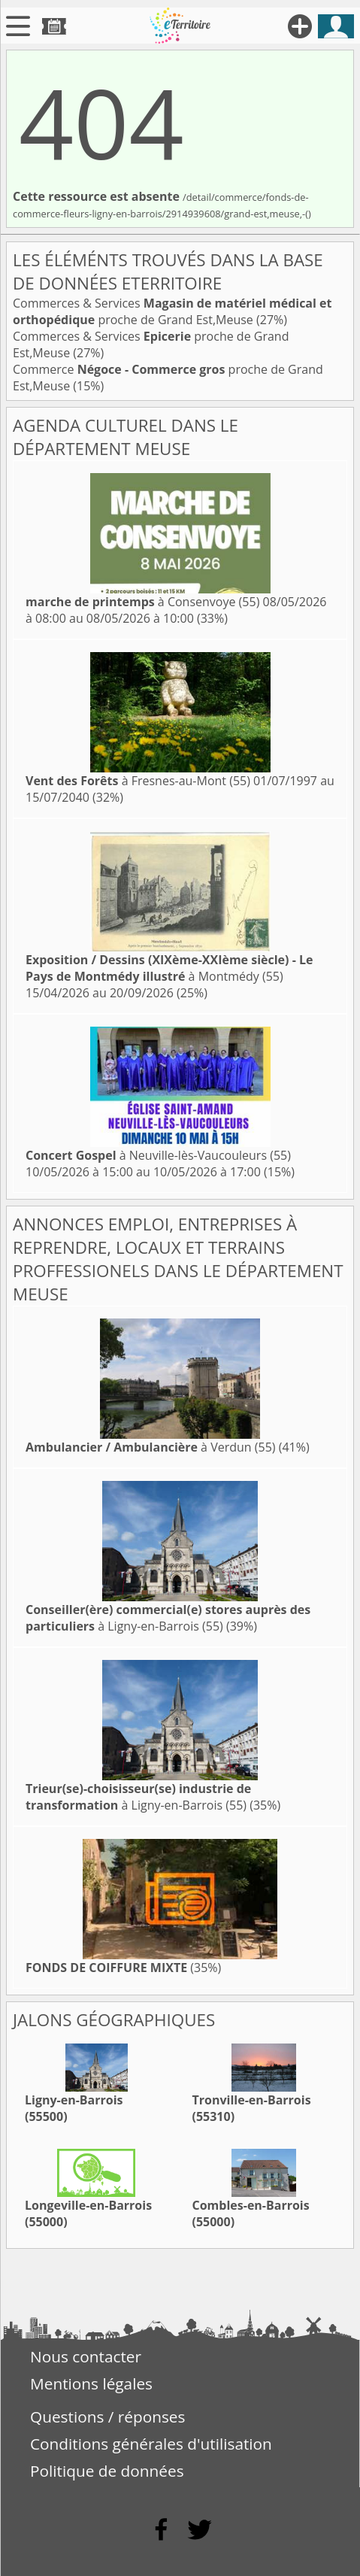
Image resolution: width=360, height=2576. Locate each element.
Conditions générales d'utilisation (151, 2443)
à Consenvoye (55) (142, 601)
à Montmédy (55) (169, 968)
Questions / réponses (107, 2416)
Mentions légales (91, 2383)
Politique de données (107, 2470)
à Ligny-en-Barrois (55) (168, 1617)
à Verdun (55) (151, 1447)
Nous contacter (85, 2356)
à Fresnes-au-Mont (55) (138, 780)
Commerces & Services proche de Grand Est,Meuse (172, 311)
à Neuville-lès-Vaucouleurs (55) (158, 1155)
